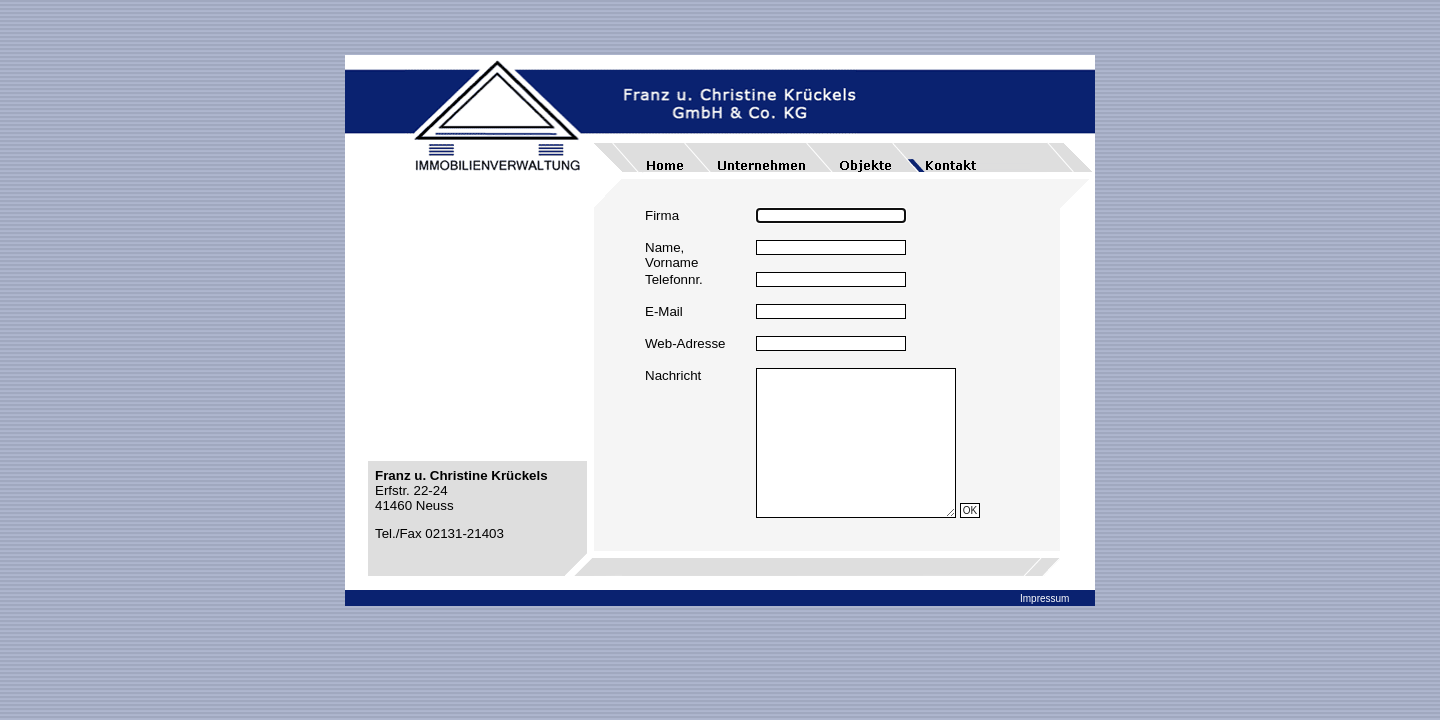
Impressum (1044, 598)
